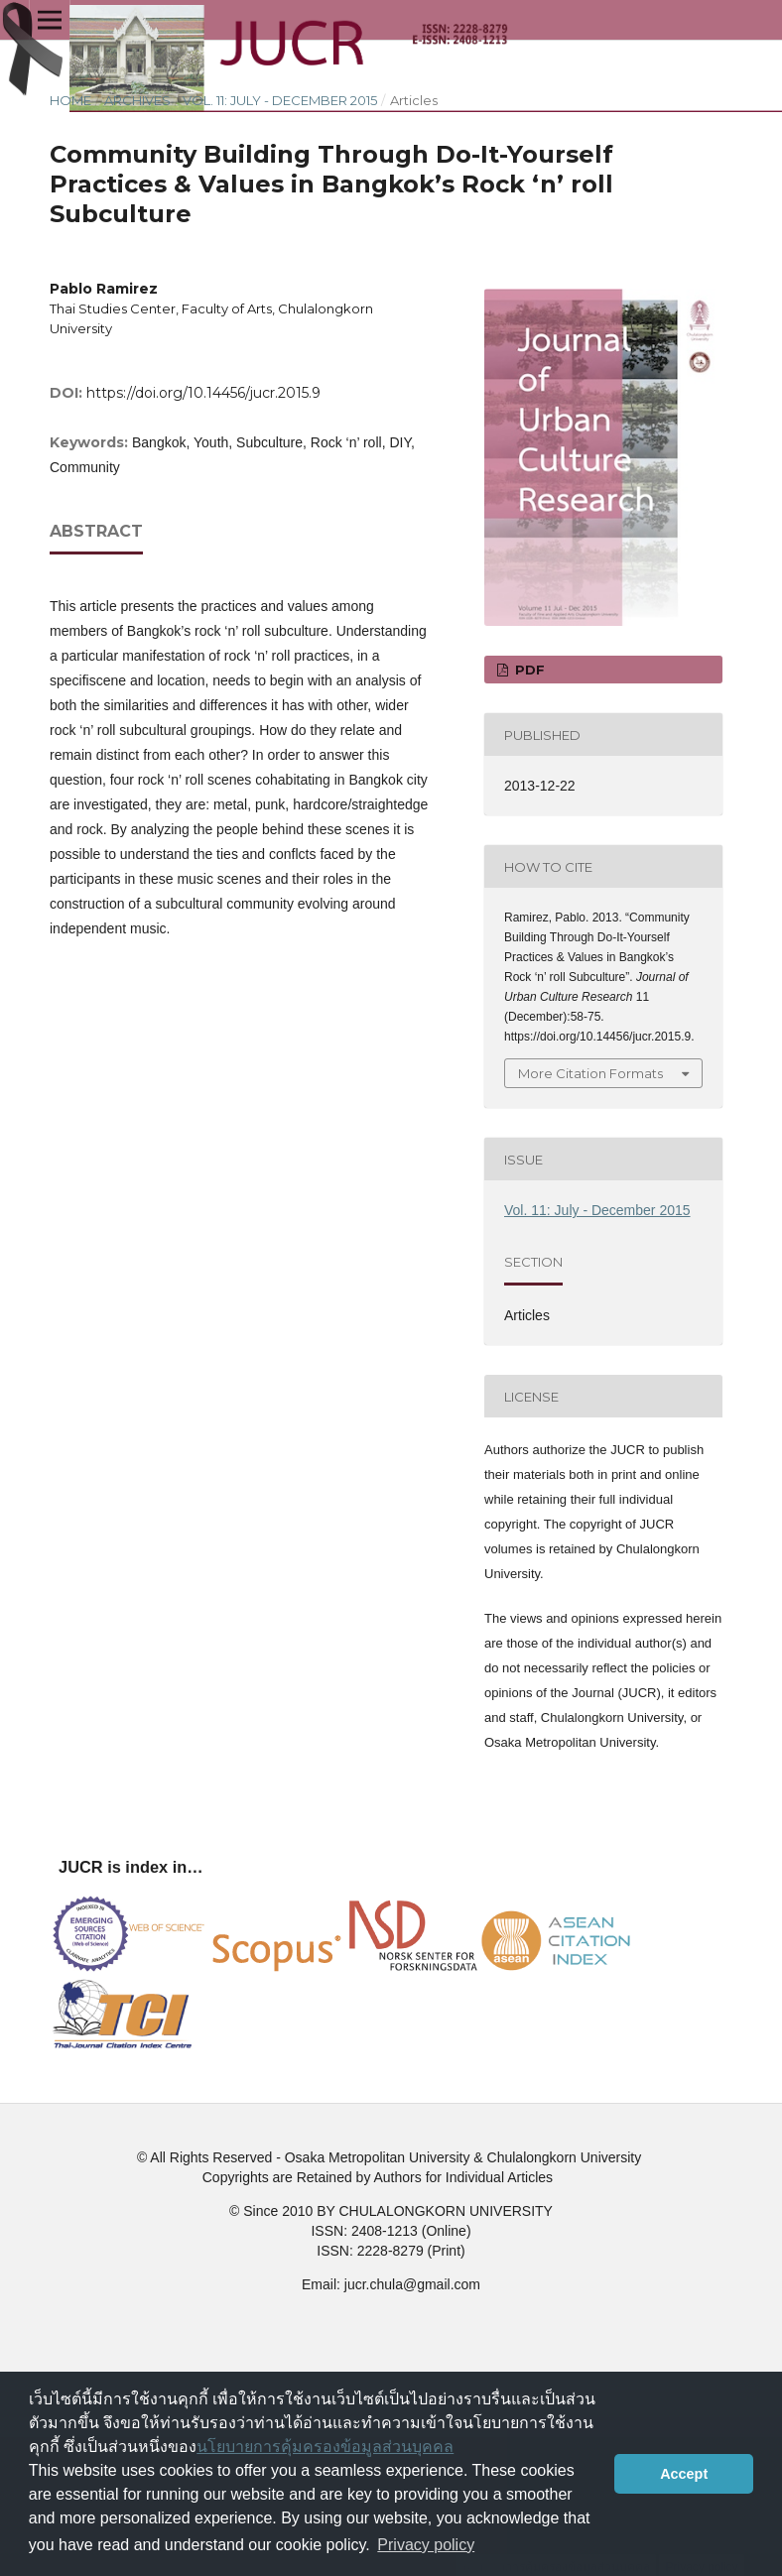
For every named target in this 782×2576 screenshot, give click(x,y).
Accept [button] (684, 2474)
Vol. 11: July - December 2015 (280, 100)
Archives (137, 100)
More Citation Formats (590, 1073)
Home (70, 100)
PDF (528, 669)
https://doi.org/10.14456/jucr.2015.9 (203, 393)
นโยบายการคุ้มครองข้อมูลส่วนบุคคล (325, 2446)
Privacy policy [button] (425, 2544)
